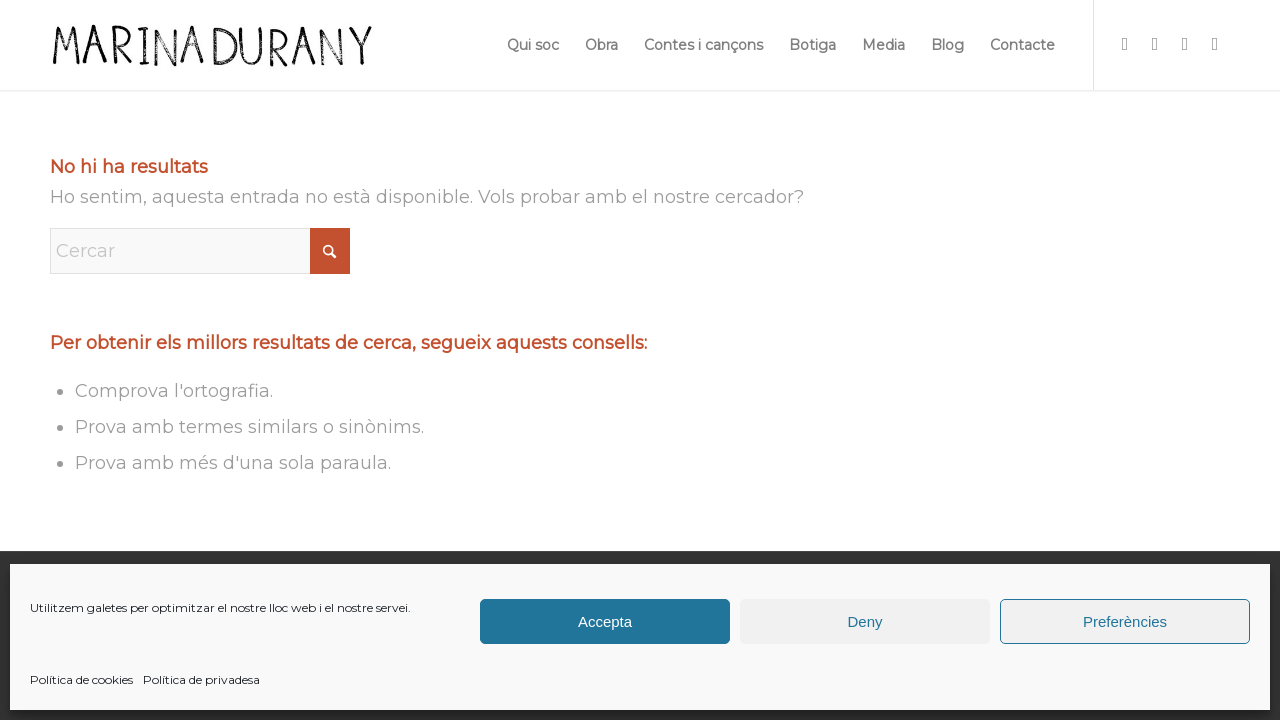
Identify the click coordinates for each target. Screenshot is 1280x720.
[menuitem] (533, 45)
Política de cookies (81, 679)
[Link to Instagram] (1125, 44)
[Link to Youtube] (1215, 44)
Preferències (1125, 621)
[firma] (211, 45)
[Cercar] (200, 251)
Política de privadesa (201, 679)
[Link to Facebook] (1155, 44)
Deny (864, 621)
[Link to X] (1185, 44)
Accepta (605, 621)
